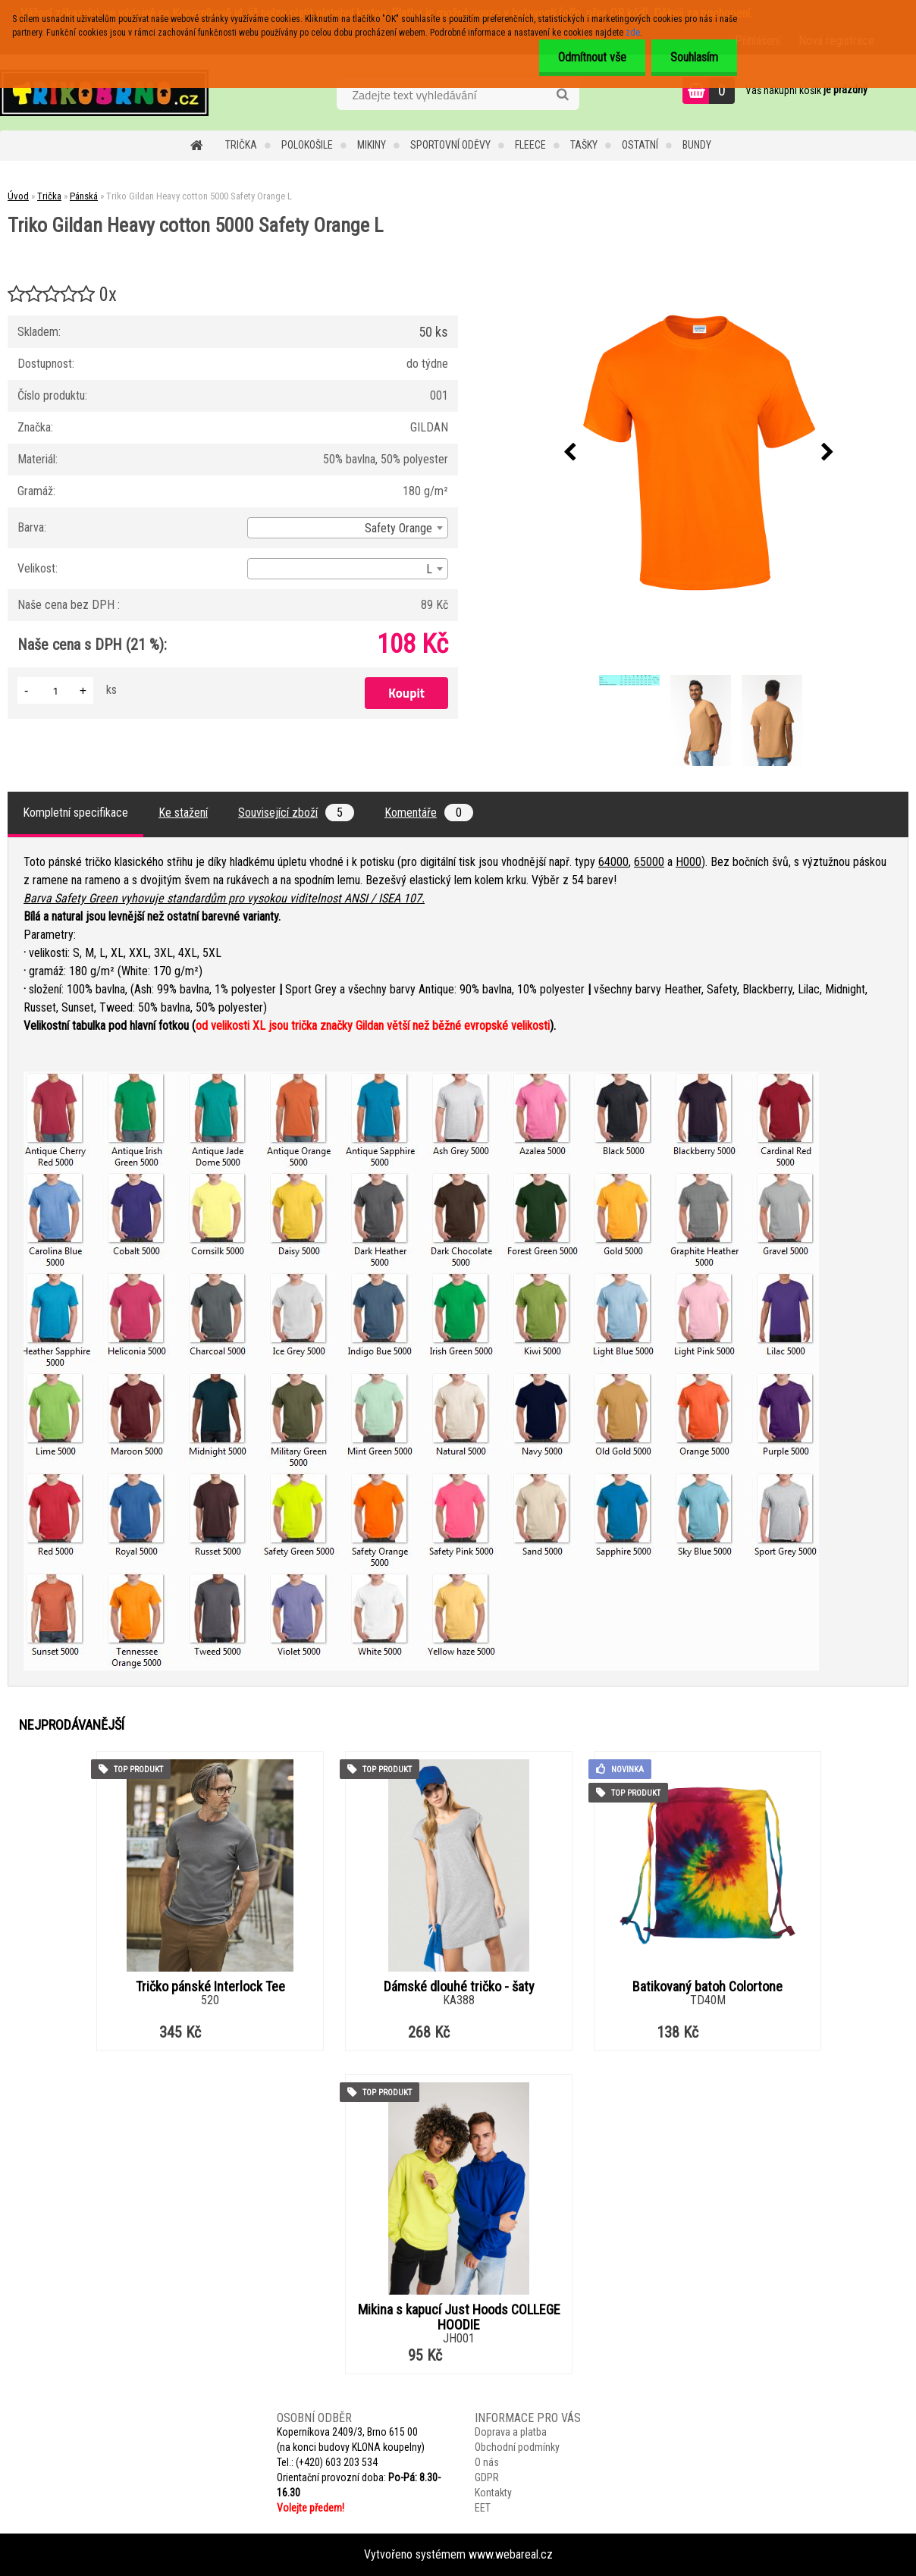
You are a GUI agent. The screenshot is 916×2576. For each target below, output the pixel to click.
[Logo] (104, 92)
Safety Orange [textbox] (398, 528)
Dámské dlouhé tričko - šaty (459, 1986)
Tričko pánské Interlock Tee (210, 1986)
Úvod (18, 196)
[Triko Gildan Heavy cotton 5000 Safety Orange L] (699, 452)
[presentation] (570, 453)
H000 (688, 862)
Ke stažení (183, 812)
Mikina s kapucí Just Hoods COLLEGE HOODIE (459, 2317)
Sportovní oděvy (450, 145)
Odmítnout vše (592, 57)
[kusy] (55, 690)
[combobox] (347, 527)
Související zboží (296, 812)
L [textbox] (429, 569)
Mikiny (371, 145)
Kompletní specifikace (75, 812)
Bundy (696, 145)
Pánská (84, 196)
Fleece (530, 145)
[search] (562, 94)
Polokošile (307, 145)
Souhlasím (694, 57)
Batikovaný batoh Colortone (707, 1986)
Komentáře (428, 812)
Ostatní (640, 145)
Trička (241, 145)
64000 (613, 862)
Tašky (584, 145)
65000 (649, 862)
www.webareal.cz (511, 2554)
